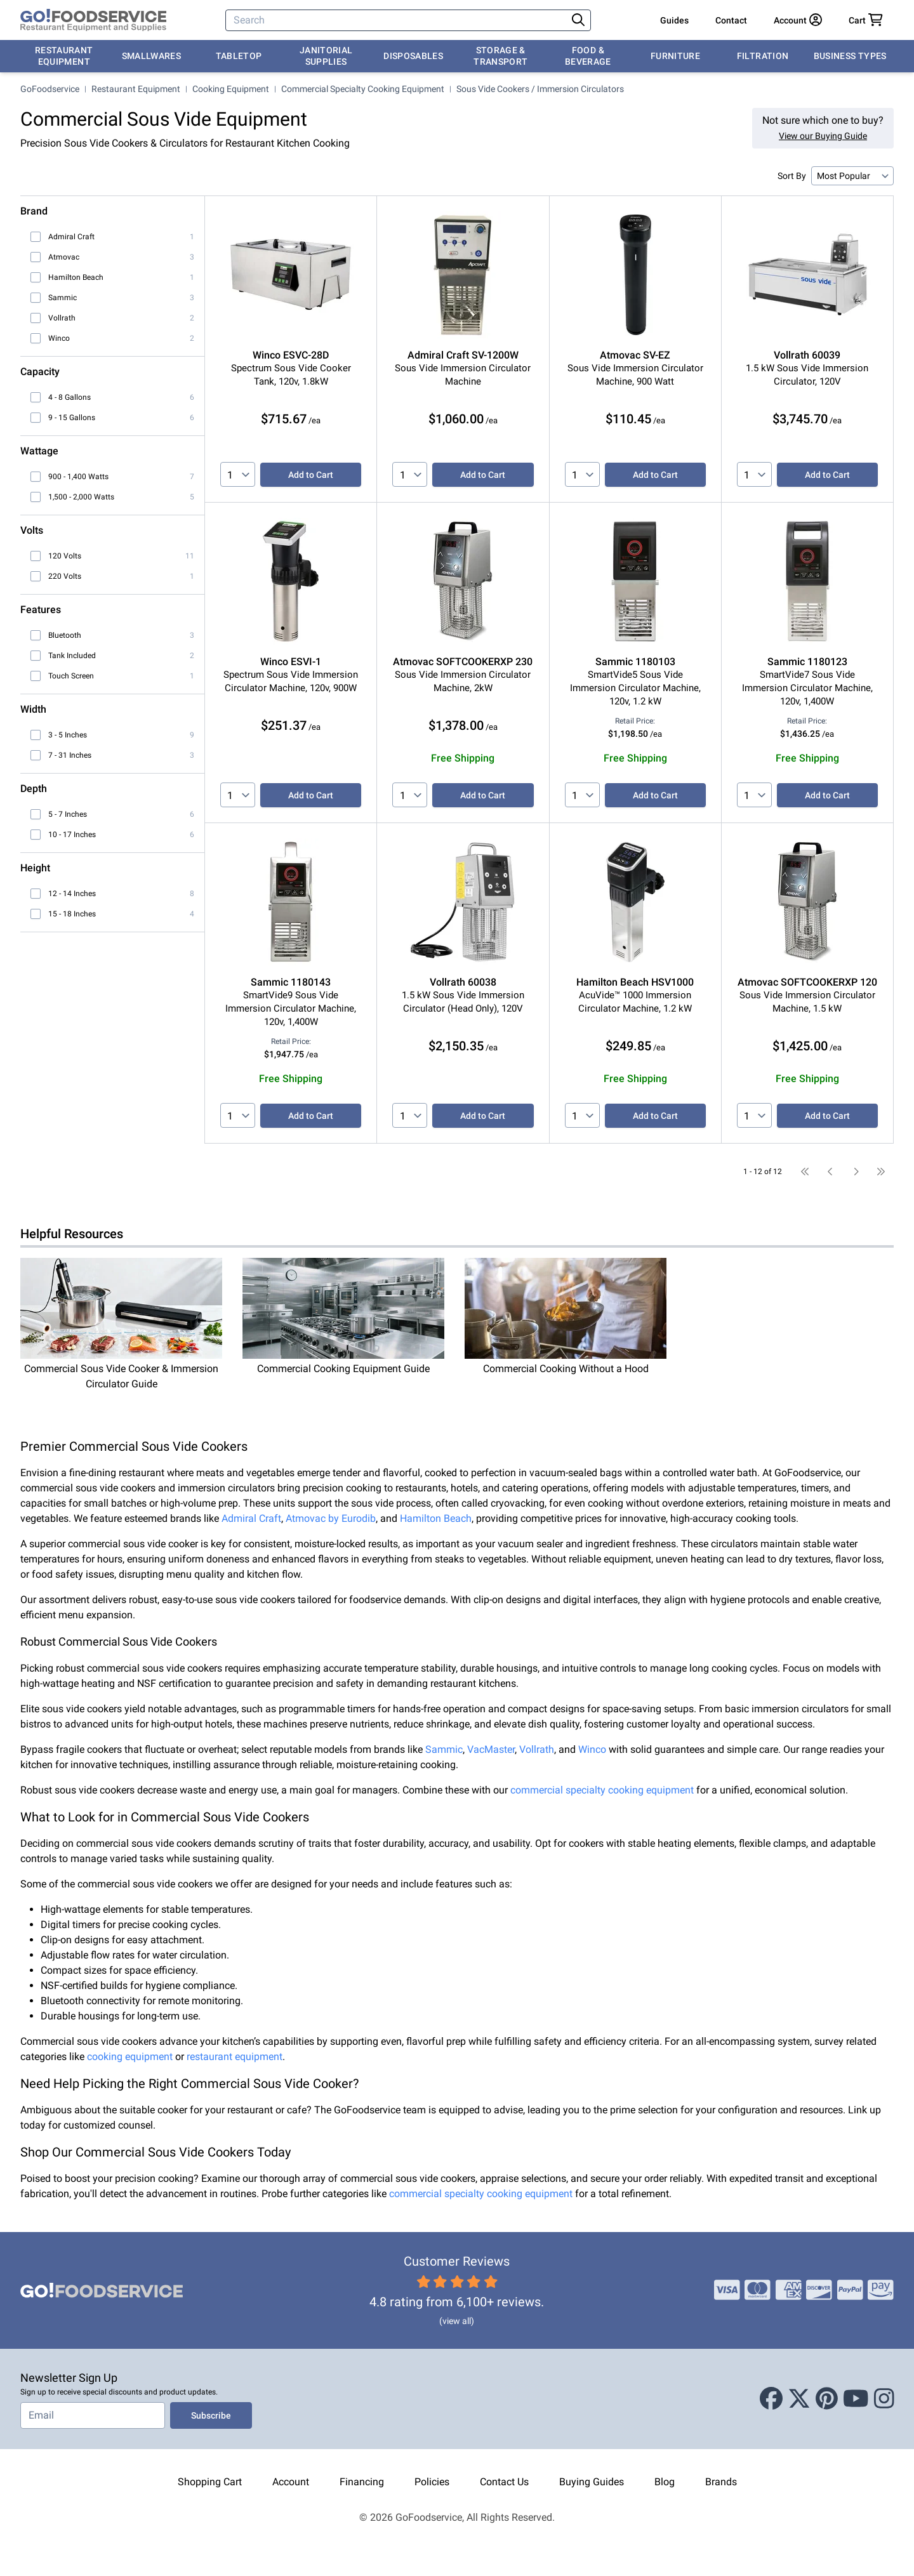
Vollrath (536, 1749)
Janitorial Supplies (326, 56)
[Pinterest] (827, 2399)
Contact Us (504, 2482)
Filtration (763, 56)
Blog (664, 2482)
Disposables (413, 56)
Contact (731, 20)
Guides (674, 20)
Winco (592, 1749)
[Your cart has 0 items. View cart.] (866, 20)
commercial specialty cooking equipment (602, 1790)
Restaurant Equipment (64, 56)
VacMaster (491, 1749)
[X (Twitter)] (799, 2399)
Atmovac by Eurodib (331, 1518)
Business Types (850, 56)
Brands (721, 2482)
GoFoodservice (49, 89)
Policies (431, 2482)
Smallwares (152, 56)
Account (290, 2482)
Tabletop (239, 56)
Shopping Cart (210, 2482)
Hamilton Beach (436, 1518)
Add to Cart (310, 475)
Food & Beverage (588, 56)
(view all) (456, 2321)
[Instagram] (884, 2399)
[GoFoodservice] (93, 20)
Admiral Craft (251, 1518)
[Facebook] (771, 2399)
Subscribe (211, 2415)
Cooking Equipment (230, 89)
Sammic (444, 1749)
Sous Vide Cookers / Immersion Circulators (540, 89)
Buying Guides (591, 2482)
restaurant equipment (234, 2057)
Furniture (675, 56)
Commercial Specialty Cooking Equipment (362, 89)
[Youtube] (856, 2399)
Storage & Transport (500, 56)
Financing (362, 2482)
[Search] (397, 20)
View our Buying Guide (823, 136)
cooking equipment (130, 2057)
